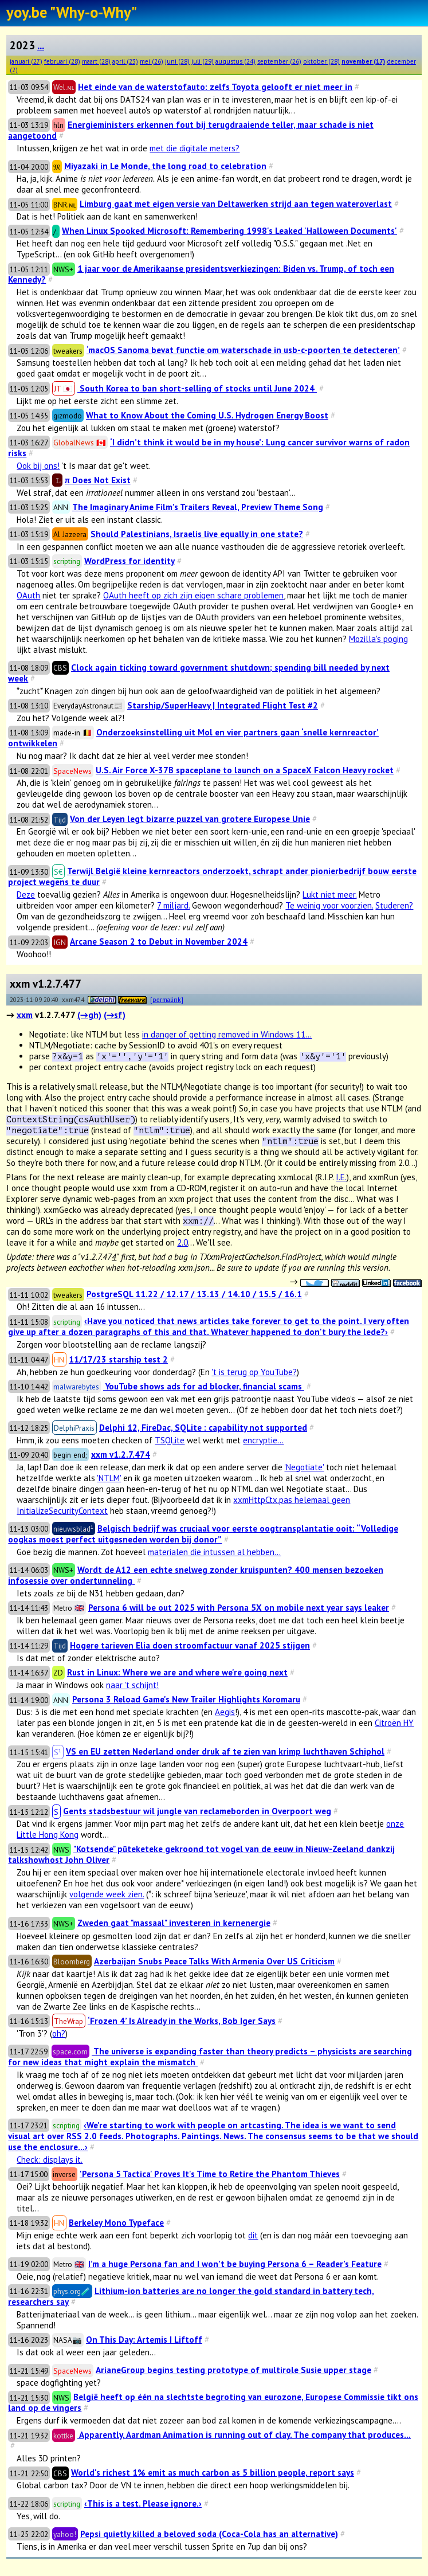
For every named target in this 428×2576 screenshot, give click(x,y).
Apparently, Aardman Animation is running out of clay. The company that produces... (244, 2434)
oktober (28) (321, 61)
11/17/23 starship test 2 (118, 1359)
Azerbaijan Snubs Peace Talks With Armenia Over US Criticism (214, 1961)
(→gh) (89, 1014)
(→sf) (115, 1014)
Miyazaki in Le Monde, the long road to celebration (165, 165)
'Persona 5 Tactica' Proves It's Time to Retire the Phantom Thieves (210, 2173)
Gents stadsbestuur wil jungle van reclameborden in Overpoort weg (197, 1811)
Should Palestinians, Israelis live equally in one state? (197, 533)
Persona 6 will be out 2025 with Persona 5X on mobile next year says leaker (238, 1607)
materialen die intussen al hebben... (214, 1552)
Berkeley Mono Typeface (116, 2222)
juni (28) (177, 61)
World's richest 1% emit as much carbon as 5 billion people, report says (212, 2472)
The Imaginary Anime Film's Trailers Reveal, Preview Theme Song (197, 507)
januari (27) (26, 61)
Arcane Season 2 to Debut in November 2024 (159, 941)
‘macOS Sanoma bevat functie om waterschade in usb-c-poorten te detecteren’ (243, 349)
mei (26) (151, 61)
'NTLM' (109, 1478)
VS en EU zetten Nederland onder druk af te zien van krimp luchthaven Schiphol (225, 1751)
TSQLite (169, 1440)
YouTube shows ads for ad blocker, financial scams (203, 1386)
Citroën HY (394, 1722)
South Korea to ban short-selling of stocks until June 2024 (197, 388)
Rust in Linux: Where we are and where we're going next (177, 1672)
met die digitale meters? (194, 148)
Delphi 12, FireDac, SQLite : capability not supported (203, 1427)
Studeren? (394, 905)
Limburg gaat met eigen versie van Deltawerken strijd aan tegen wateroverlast (236, 203)
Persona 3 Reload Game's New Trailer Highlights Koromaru (186, 1699)
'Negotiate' (304, 1467)
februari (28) (62, 61)
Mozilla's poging (378, 638)
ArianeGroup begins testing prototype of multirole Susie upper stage (233, 2369)
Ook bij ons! (38, 465)
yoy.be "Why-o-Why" (71, 12)
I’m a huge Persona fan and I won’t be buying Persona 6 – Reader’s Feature (235, 2263)
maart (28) (96, 61)
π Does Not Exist (98, 480)
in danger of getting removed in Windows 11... (227, 1034)
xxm (25, 1014)
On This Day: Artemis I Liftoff (144, 2339)
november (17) (363, 61)
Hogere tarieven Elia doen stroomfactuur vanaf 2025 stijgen (190, 1645)
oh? (58, 2033)
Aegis (225, 1711)
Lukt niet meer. (329, 894)
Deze (26, 894)
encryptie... (263, 1440)
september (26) (279, 61)
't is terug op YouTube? (254, 1372)
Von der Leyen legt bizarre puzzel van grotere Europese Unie (190, 818)
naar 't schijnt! (132, 1685)
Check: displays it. (50, 2159)
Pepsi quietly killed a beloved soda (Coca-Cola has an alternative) (209, 2533)
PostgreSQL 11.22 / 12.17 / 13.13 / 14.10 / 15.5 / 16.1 (194, 1294)
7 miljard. (173, 905)
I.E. (341, 1177)
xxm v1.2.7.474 (120, 1454)
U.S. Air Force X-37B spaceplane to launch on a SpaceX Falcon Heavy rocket (245, 770)
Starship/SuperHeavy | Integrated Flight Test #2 (222, 705)
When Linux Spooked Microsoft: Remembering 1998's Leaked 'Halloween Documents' (229, 230)
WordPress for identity (129, 560)
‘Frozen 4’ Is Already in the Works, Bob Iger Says (182, 2020)
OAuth (28, 595)
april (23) (125, 61)
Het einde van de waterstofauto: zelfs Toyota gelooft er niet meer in (215, 86)
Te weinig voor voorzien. (329, 905)
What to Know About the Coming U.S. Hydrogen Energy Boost (207, 415)
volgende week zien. (106, 1894)
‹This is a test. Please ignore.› (143, 2503)
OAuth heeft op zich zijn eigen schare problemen (193, 595)
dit (253, 2235)
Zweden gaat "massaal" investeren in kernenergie (173, 1922)
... (40, 45)
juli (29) (202, 61)
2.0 (182, 1242)
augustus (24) (235, 61)
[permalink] (166, 999)
